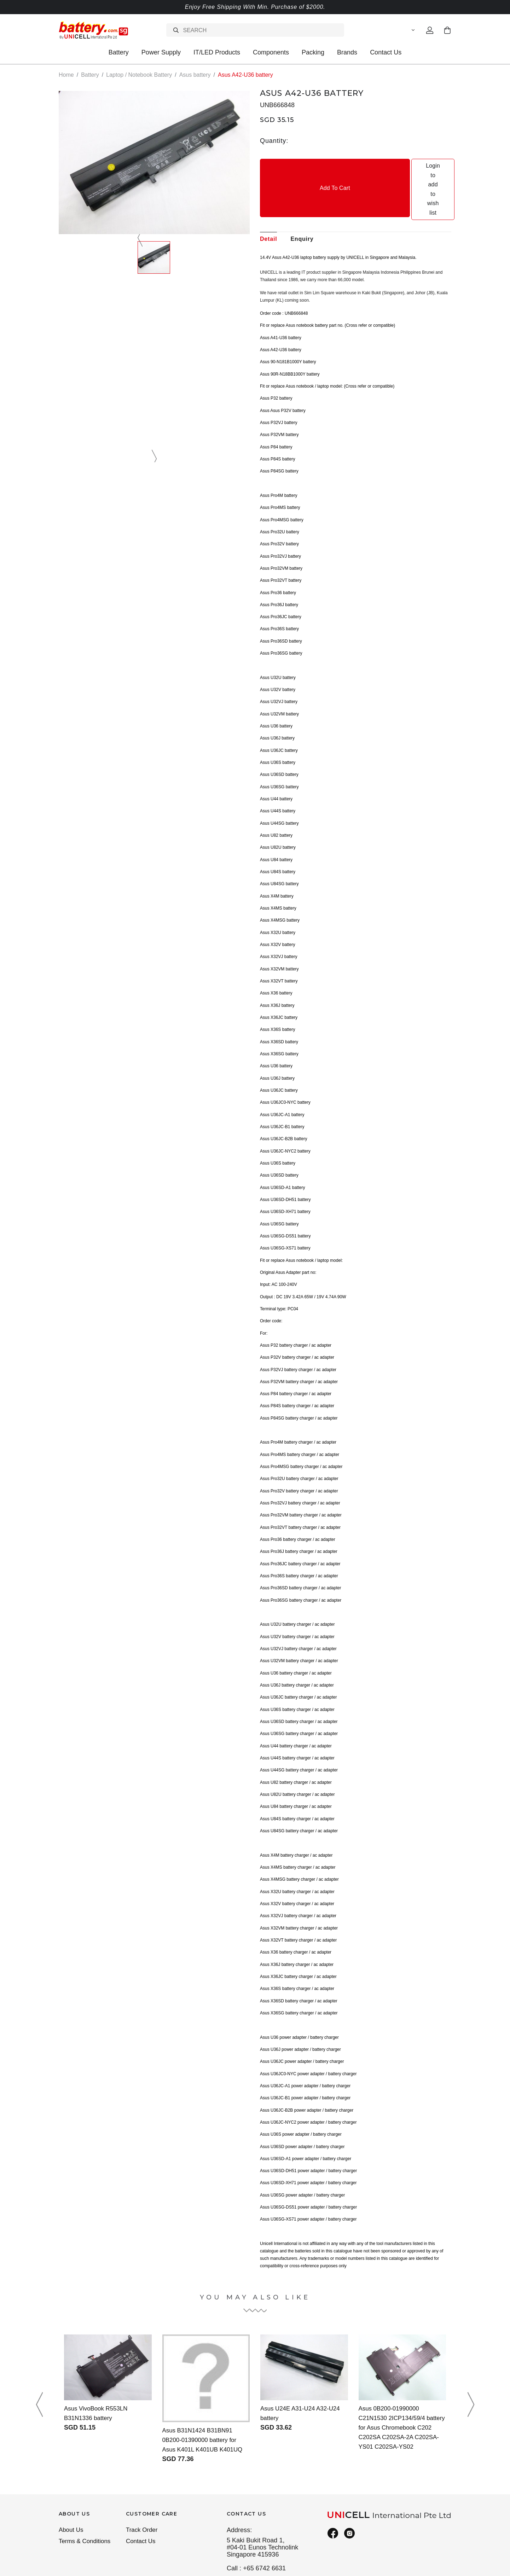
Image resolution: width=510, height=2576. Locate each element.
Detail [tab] (268, 192)
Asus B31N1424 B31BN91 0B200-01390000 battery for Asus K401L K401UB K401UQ (205, 2393)
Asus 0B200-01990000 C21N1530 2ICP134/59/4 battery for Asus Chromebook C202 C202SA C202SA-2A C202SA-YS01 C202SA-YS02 (401, 2380)
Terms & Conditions (86, 2496)
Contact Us (385, 52)
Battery (119, 52)
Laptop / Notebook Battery (139, 75)
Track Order (143, 2483)
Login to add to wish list (404, 166)
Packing (313, 52)
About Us (72, 2483)
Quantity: (274, 140)
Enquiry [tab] (301, 192)
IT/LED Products (216, 52)
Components (271, 52)
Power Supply (161, 52)
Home (66, 75)
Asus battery (195, 75)
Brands (347, 52)
